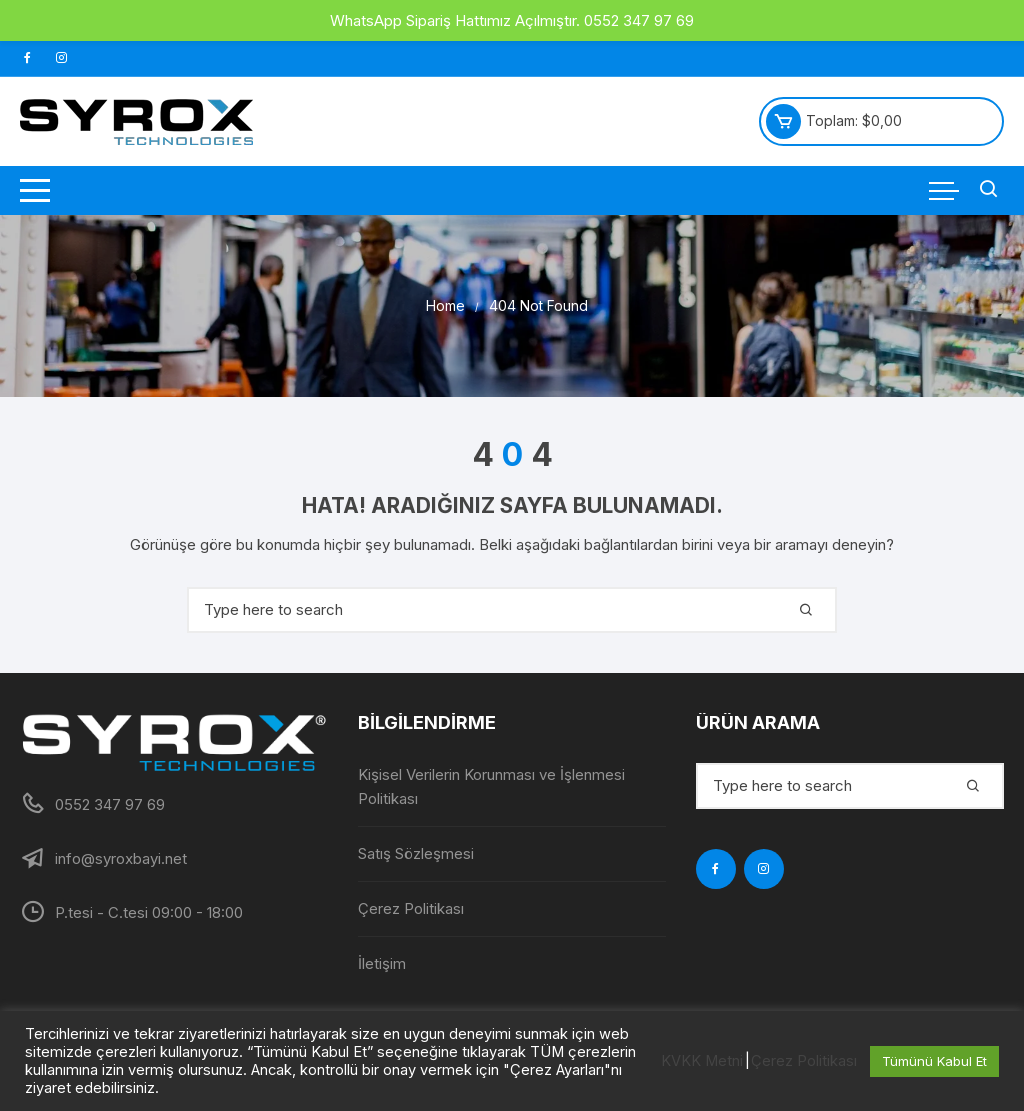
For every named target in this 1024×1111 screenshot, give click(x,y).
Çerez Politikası (411, 908)
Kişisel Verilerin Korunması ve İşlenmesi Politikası (491, 786)
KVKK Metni (702, 1061)
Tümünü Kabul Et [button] (934, 1061)
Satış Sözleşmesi (416, 853)
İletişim (382, 963)
